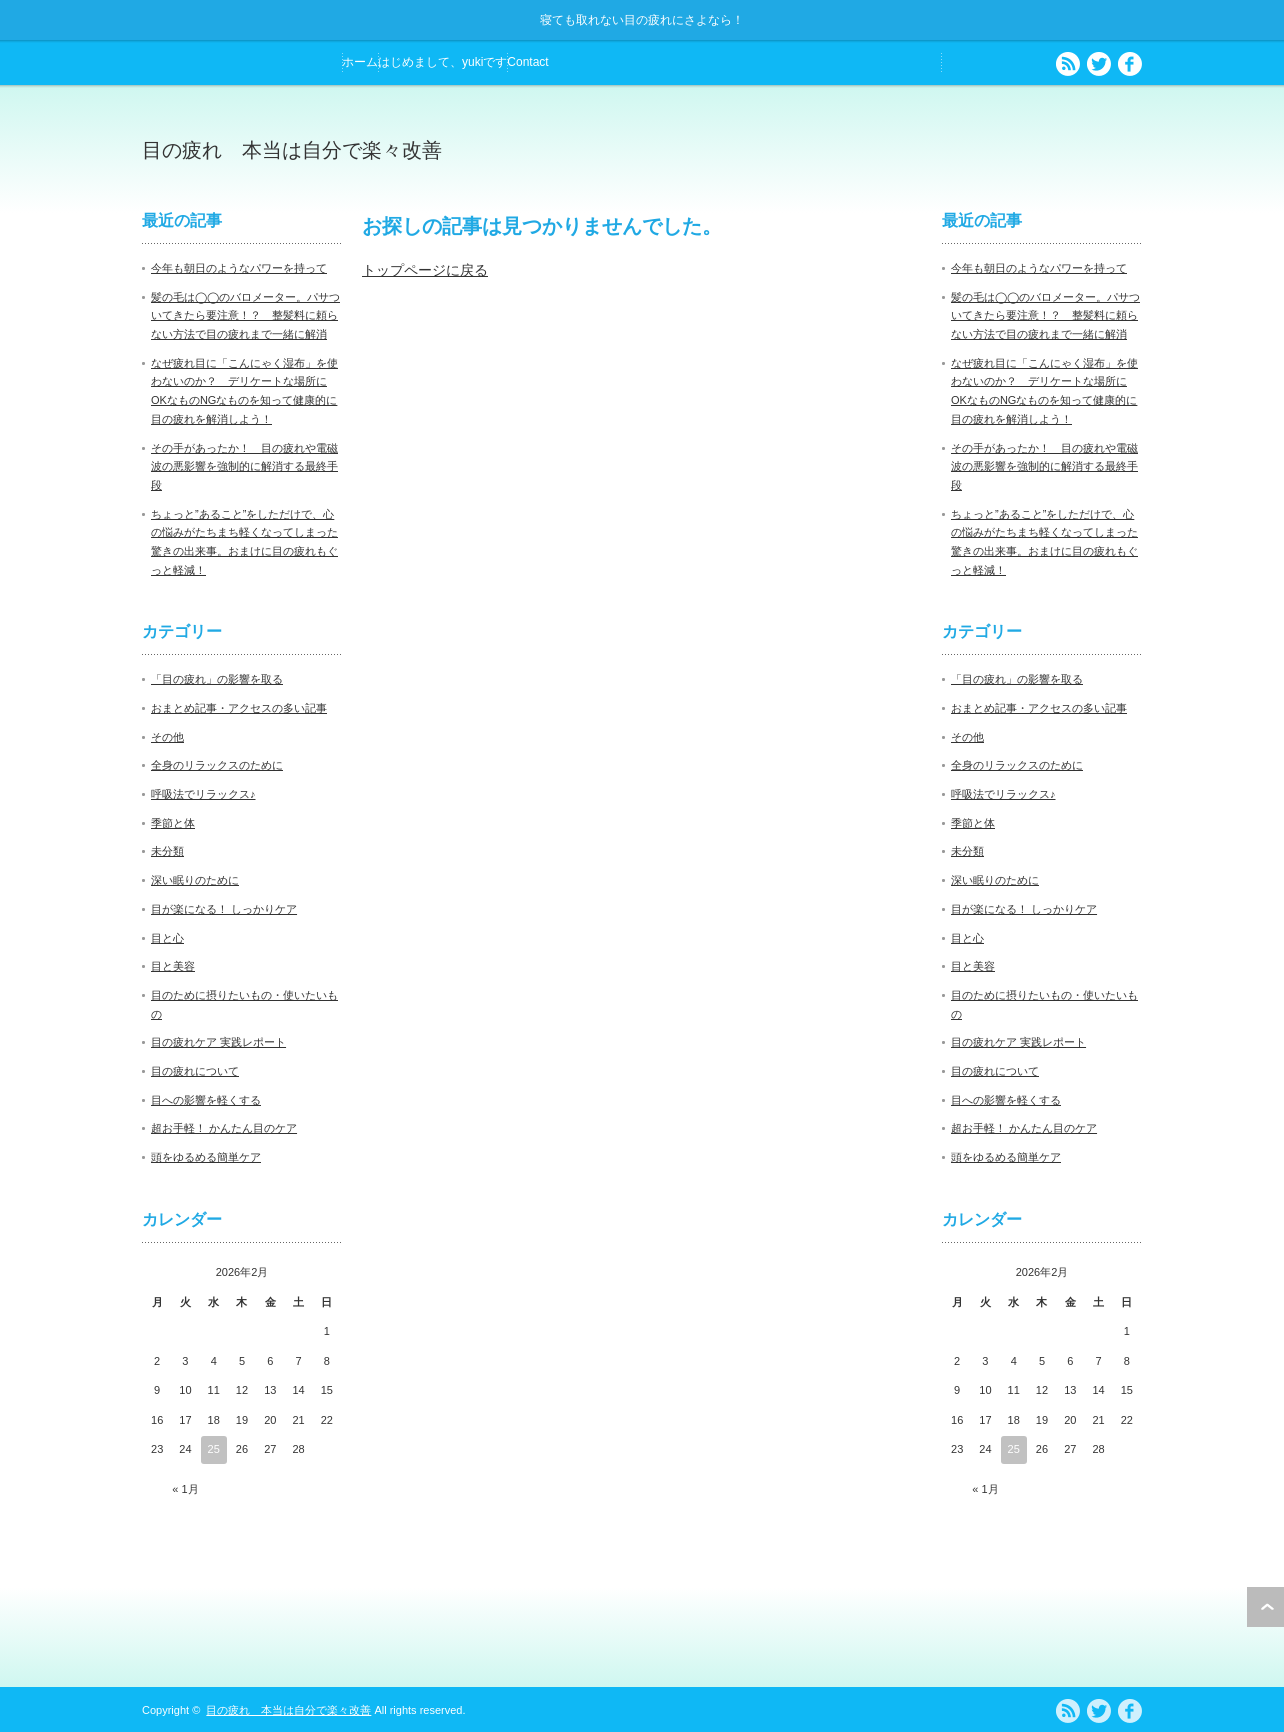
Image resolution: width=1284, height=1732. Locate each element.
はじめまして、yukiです (442, 62)
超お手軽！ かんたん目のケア (224, 1128)
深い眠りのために (195, 880)
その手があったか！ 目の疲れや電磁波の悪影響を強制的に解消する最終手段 (244, 466)
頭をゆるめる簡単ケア (206, 1157)
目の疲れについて (195, 1071)
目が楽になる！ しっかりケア (224, 909)
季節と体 (173, 823)
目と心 (167, 938)
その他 (167, 737)
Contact (527, 62)
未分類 (167, 851)
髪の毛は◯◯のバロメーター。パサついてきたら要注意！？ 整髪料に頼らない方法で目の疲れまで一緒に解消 (245, 315)
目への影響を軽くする (206, 1100)
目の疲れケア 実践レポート (218, 1042)
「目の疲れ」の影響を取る (217, 679)
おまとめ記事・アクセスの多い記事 (239, 708)
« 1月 (185, 1489)
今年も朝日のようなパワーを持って (239, 268)
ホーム (360, 62)
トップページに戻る (425, 270)
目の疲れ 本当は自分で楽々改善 (292, 150)
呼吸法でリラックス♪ (203, 794)
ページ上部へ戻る (1265, 1607)
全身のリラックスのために (217, 765)
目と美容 (173, 966)
